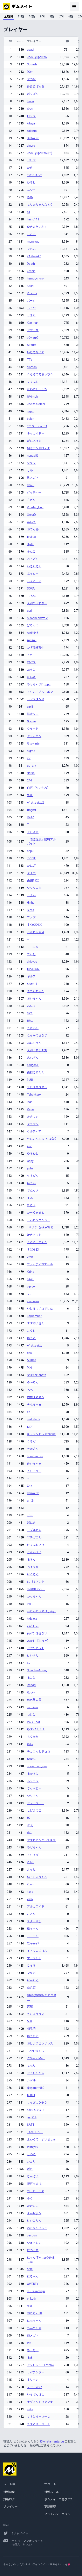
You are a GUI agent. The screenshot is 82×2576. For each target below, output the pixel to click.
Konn (30, 1884)
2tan (30, 1257)
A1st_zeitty (34, 1345)
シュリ (31, 2161)
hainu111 (33, 219)
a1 (28, 212)
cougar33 (33, 1065)
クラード (33, 728)
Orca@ (31, 514)
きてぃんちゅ (35, 2073)
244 (29, 780)
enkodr (31, 2298)
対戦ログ (9, 2499)
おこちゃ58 (34, 2313)
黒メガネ (33, 477)
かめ (30, 167)
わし (30, 1604)
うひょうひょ (35, 2014)
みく (30, 2198)
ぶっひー (33, 573)
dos (29, 1353)
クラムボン (34, 736)
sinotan (32, 367)
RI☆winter (34, 743)
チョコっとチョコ (38, 1751)
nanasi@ (32, 455)
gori (29, 610)
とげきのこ (34, 1810)
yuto (30, 1168)
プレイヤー (10, 2506)
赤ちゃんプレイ (37, 2228)
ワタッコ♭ (34, 887)
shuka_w (33, 1493)
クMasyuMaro (36, 2058)
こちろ (31, 1965)
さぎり (31, 500)
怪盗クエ (33, 714)
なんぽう (33, 2176)
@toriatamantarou (52, 2441)
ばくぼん (33, 94)
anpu (30, 851)
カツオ (31, 858)
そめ (30, 655)
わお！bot (33, 1722)
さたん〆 (33, 1190)
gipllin (30, 706)
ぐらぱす (33, 832)
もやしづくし (35, 2051)
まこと (31, 1677)
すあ (30, 1198)
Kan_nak (32, 322)
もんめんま (34, 2328)
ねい (30, 1744)
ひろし (31, 182)
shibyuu (32, 961)
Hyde (30, 544)
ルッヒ (31, 1869)
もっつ (31, 308)
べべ (30, 1389)
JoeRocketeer (36, 404)
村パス (31, 662)
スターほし (34, 1921)
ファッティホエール (40, 1264)
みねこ (31, 551)
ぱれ (30, 2169)
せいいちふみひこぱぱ (41, 1138)
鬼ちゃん (33, 1928)
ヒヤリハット (35, 1648)
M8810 (31, 1360)
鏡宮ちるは (34, 2183)
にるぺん (33, 2276)
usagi (30, 49)
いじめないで (35, 352)
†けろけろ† (34, 175)
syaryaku (33, 1301)
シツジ (31, 463)
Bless (30, 910)
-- (28, 939)
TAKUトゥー (35, 2132)
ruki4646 (32, 632)
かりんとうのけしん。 (41, 1611)
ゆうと (31, 1338)
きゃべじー (34, 1788)
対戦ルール (51, 2492)
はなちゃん (34, 2320)
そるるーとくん (37, 1242)
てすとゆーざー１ (38, 2424)
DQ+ (30, 71)
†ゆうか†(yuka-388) (40, 1227)
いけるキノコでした (40, 1308)
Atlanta (32, 130)
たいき (31, 677)
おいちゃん (34, 998)
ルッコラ (33, 1781)
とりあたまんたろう (40, 204)
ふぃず (31, 1006)
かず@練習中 (35, 647)
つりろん (33, 1795)
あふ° (30, 817)
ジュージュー (35, 1803)
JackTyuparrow (37, 57)
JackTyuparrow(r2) (39, 153)
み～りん (33, 1382)
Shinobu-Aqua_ (37, 1670)
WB (29, 2343)
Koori (30, 285)
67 (28, 1663)
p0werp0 (33, 337)
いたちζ (32, 983)
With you (32, 2146)
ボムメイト (17, 6)
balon (30, 418)
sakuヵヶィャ (36, 2110)
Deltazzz (33, 138)
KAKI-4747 (34, 256)
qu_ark (31, 765)
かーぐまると (35, 1212)
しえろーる (34, 581)
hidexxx (32, 1618)
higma (31, 751)
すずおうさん (35, 1323)
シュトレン (34, 2242)
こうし (31, 1330)
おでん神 (33, 529)
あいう (31, 522)
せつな (31, 79)
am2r (30, 1500)
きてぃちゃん (35, 991)
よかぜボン (34, 2213)
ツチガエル (34, 1537)
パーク (31, 300)
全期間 (8, 16)
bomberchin (35, 1456)
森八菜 (31, 1987)
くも (30, 1293)
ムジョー (33, 190)
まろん (31, 1559)
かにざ (31, 865)
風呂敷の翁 (34, 1699)
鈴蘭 (30, 1079)
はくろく (33, 1574)
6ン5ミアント (36, 1581)
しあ (30, 470)
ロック (31, 116)
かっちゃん (34, 1596)
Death (31, 263)
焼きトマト (34, 1234)
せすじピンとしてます (41, 1840)
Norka (31, 773)
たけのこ (33, 2206)
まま (30, 2357)
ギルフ (31, 976)
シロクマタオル (37, 1087)
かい (30, 2409)
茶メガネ (33, 2335)
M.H (29, 2021)
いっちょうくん (37, 1877)
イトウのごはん (37, 1950)
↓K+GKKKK (34, 924)
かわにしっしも (37, 389)
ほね (30, 1020)
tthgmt (31, 810)
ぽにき (31, 1522)
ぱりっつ (33, 625)
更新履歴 (50, 2506)
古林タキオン (35, 1397)
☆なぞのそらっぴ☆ (40, 374)
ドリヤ (31, 160)
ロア (30, 1426)
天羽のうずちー (37, 603)
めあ (30, 197)
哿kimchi (32, 396)
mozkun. (32, 1707)
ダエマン (33, 1124)
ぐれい (31, 249)
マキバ (31, 1973)
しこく (31, 234)
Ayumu (31, 640)
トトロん (33, 1936)
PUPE (30, 1862)
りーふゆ (32, 947)
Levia (30, 101)
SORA (31, 588)
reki (29, 2306)
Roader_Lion (35, 507)
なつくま (33, 2250)
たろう (31, 1205)
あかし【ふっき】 (38, 1640)
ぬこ (30, 1832)
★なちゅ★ (34, 1404)
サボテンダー (35, 2372)
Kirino (30, 1271)
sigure (31, 145)
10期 (32, 16)
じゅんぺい (34, 1552)
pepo (30, 411)
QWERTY (33, 2283)
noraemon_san (37, 1766)
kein (29, 1146)
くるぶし (33, 381)
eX (28, 1412)
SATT (30, 2124)
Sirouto (31, 345)
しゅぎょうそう (37, 2102)
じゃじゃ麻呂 (35, 932)
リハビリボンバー (38, 1220)
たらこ (31, 669)
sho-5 (30, 485)
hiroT (30, 1279)
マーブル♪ (34, 1958)
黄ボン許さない (37, 1633)
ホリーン (32, 2379)
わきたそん (34, 566)
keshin (31, 271)
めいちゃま (34, 1463)
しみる (31, 2154)
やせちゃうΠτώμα (38, 684)
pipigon (31, 1286)
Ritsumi (32, 293)
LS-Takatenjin (36, 2291)
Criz (29, 1485)
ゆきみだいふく (37, 226)
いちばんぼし (35, 2394)
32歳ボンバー (36, 1589)
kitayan (31, 123)
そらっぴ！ (34, 1471)
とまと (31, 315)
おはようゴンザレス (40, 2043)
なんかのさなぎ (37, 1035)
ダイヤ (31, 873)
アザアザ (33, 330)
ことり (31, 1914)
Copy (30, 1161)
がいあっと (34, 440)
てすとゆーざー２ (38, 2416)
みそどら (33, 559)
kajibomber (34, 1316)
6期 (70, 16)
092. (30, 1013)
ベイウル (33, 1567)
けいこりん (34, 2220)
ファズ (31, 917)
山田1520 (33, 880)
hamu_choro (35, 278)
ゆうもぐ (33, 2036)
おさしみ (33, 1626)
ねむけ (31, 1714)
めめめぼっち (35, 86)
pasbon (32, 2235)
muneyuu (33, 241)
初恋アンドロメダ (38, 448)
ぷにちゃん (34, 1043)
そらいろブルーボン (40, 691)
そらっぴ (33, 1854)
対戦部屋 (9, 2492)
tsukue (31, 536)
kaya (30, 1891)
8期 (51, 16)
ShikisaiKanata (36, 1375)
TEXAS (31, 596)
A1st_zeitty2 (35, 802)
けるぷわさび (35, 1544)
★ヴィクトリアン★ (40, 2402)
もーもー (33, 2350)
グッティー (34, 492)
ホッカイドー (35, 433)
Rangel (31, 1685)
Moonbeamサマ (37, 618)
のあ (30, 108)
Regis (30, 1109)
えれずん (33, 1057)
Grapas (31, 721)
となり (31, 2065)
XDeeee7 (33, 1943)
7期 (61, 16)
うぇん (31, 895)
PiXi (29, 1367)
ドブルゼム (34, 1530)
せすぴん (33, 1175)
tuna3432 (33, 969)
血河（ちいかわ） (38, 787)
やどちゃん (34, 1847)
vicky (30, 1899)
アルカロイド (35, 1906)
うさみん (33, 1028)
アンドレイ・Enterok (40, 2365)
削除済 (31, 2028)
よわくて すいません (41, 2139)
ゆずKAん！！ (36, 1729)
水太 (30, 1825)
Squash (32, 64)
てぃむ (31, 954)
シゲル (31, 2080)
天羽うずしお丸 (37, 1050)
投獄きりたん (35, 1072)
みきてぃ (33, 1116)
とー (30, 1515)
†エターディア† (37, 426)
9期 (42, 16)
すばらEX (33, 1249)
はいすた (33, 1655)
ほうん (31, 1183)
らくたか (33, 1736)
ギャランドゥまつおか (41, 1434)
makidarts (33, 1419)
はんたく (33, 1980)
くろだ (31, 1441)
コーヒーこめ (35, 2191)
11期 (21, 16)
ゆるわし (33, 1153)
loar (29, 1102)
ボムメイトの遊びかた (58, 2499)
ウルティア (34, 1131)
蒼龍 (30, 2006)
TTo (29, 359)
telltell (31, 2095)
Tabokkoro (34, 1094)
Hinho (30, 902)
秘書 (30, 2269)
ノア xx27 (34, 2387)
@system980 (35, 2087)
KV (28, 758)
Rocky (31, 1692)
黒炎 (30, 795)
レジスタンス (35, 699)
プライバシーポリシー (58, 2514)
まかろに (33, 1773)
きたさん (33, 1448)
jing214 (31, 2117)
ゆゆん (31, 1759)
